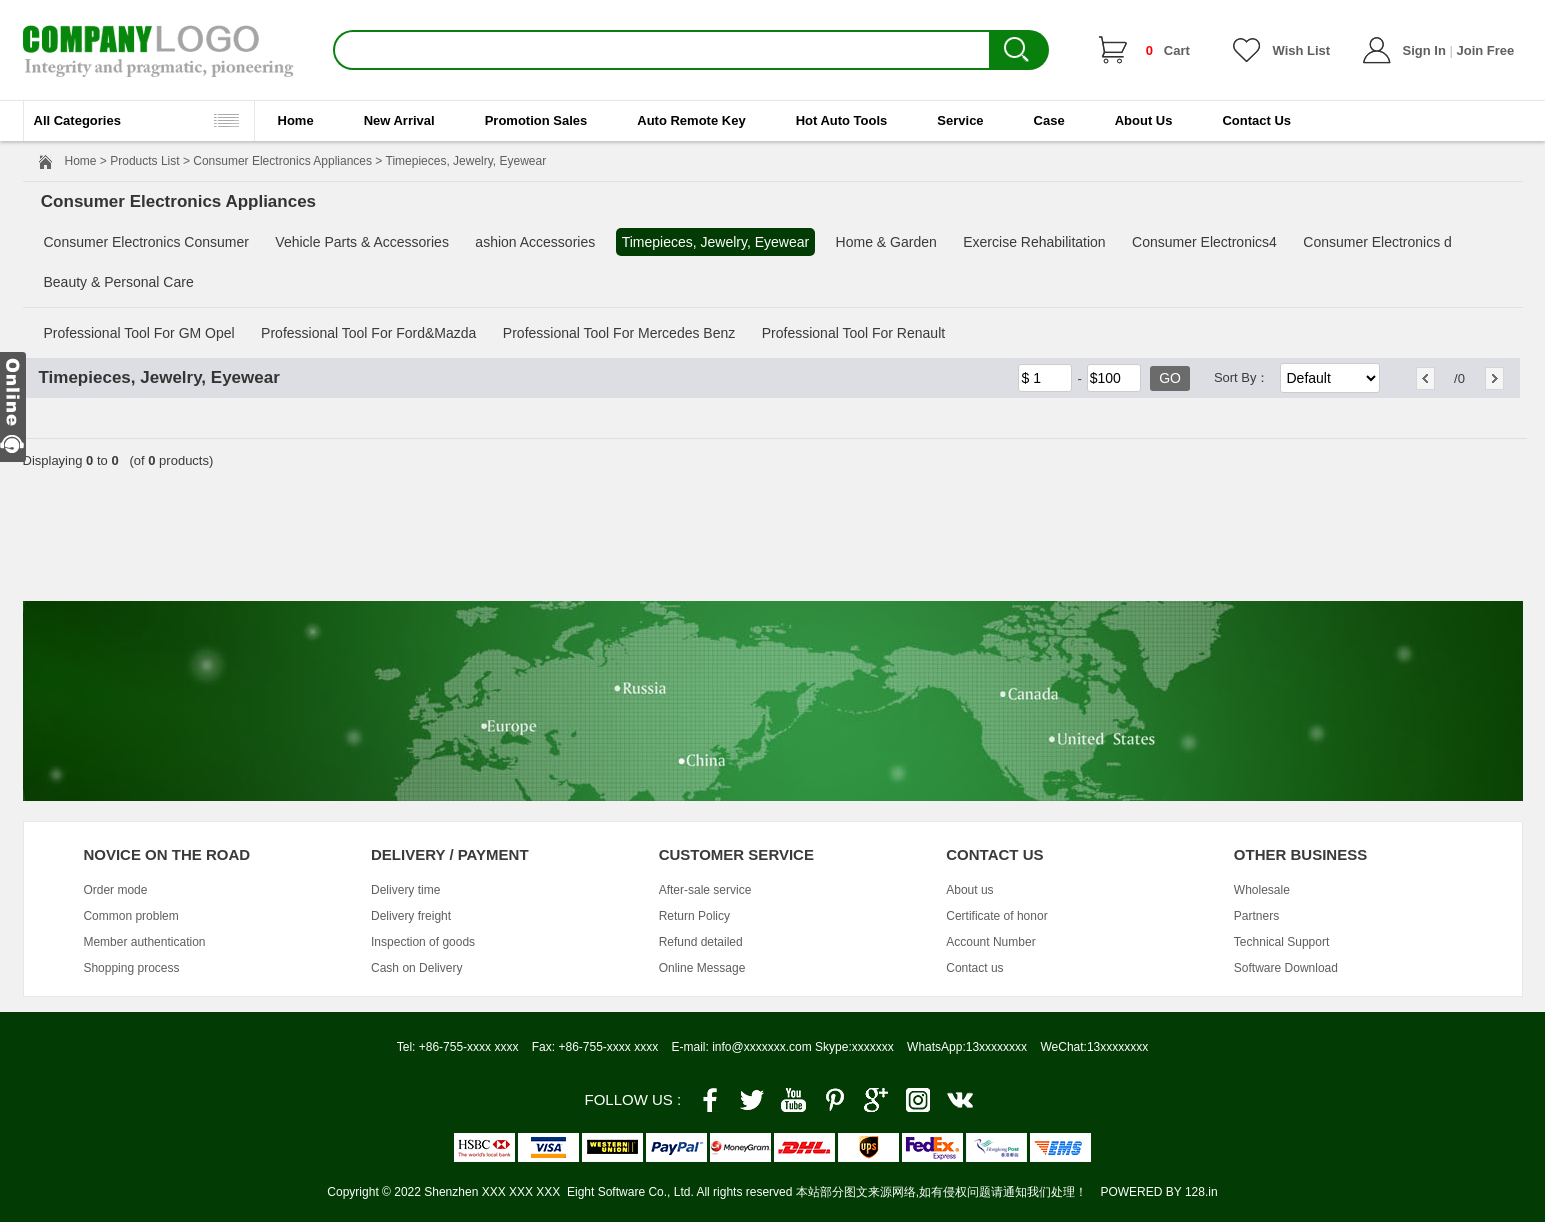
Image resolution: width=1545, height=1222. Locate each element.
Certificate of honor (996, 916)
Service (960, 120)
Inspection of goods (423, 942)
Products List (144, 161)
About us (969, 890)
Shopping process (131, 968)
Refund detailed (701, 942)
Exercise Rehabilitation (1034, 242)
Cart (1168, 50)
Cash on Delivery (416, 968)
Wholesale (1262, 890)
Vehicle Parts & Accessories (362, 242)
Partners (1256, 916)
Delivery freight (411, 916)
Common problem (130, 916)
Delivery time (405, 890)
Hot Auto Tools (842, 120)
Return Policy (694, 916)
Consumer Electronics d (1377, 242)
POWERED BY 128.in (1158, 1192)
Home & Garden (886, 242)
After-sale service (705, 890)
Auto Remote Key (691, 120)
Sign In (1424, 50)
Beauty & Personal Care (119, 282)
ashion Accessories (535, 242)
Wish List (1302, 50)
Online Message (702, 968)
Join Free (1485, 50)
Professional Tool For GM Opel (139, 333)
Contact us (974, 968)
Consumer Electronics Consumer (146, 242)
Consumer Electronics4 (1204, 242)
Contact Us (1256, 120)
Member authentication (144, 942)
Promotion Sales (536, 120)
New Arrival (399, 120)
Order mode (115, 890)
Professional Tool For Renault (853, 333)
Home (296, 120)
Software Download (1286, 968)
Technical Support (1281, 942)
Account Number (990, 942)
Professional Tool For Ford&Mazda (368, 333)
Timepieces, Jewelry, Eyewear (716, 242)
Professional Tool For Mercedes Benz (619, 333)
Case (1049, 120)
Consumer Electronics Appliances (282, 161)
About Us (1144, 120)
